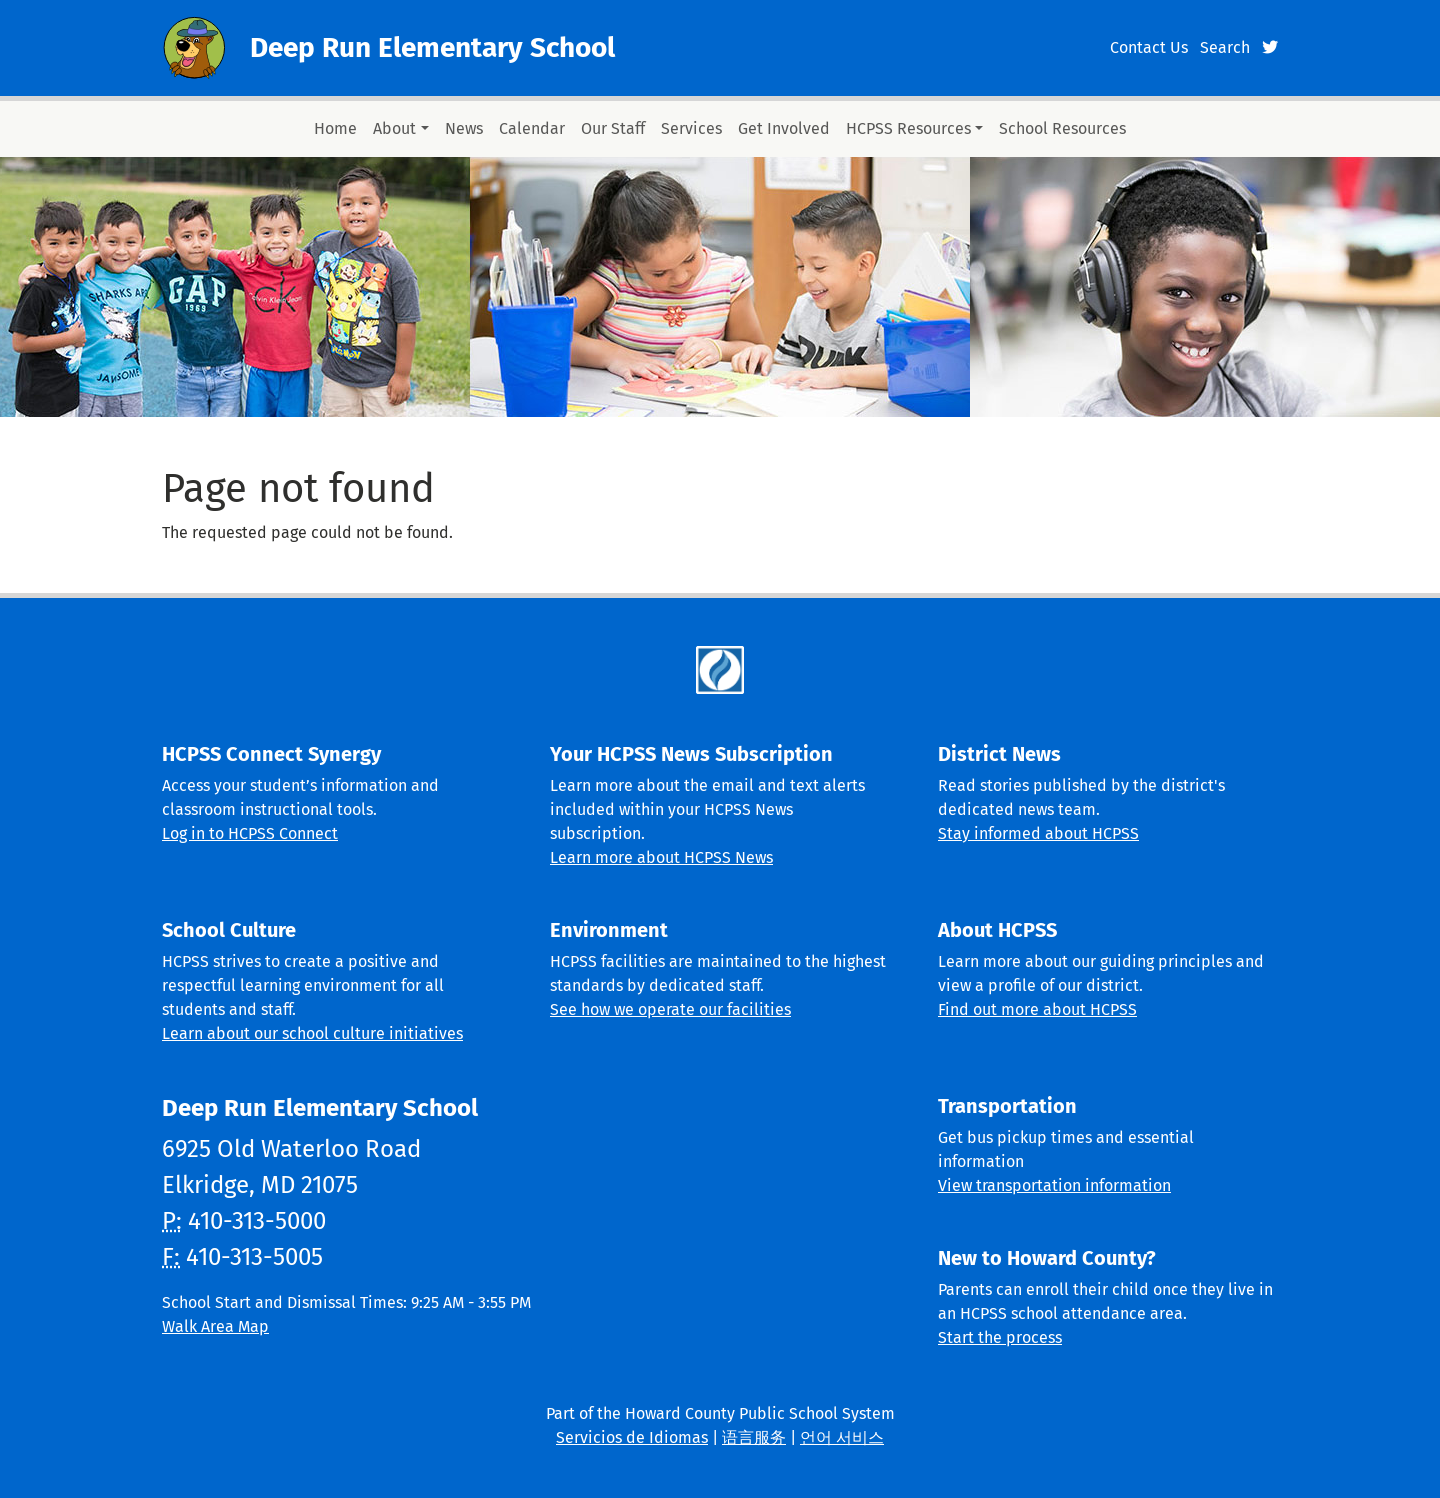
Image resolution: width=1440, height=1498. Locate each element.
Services (691, 128)
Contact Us (1149, 47)
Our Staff (613, 128)
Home (335, 128)
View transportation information (1054, 1185)
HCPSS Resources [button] (908, 128)
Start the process (1000, 1337)
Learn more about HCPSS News (661, 857)
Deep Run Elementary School (432, 47)
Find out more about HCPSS (1037, 1009)
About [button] (394, 128)
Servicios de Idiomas (632, 1437)
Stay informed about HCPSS (1038, 833)
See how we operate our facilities (670, 1009)
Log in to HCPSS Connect (250, 833)
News (464, 128)
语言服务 (754, 1437)
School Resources (1062, 128)
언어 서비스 (842, 1437)
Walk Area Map (215, 1326)
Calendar (532, 128)
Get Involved (784, 128)
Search (1225, 47)
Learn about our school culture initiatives (312, 1033)
